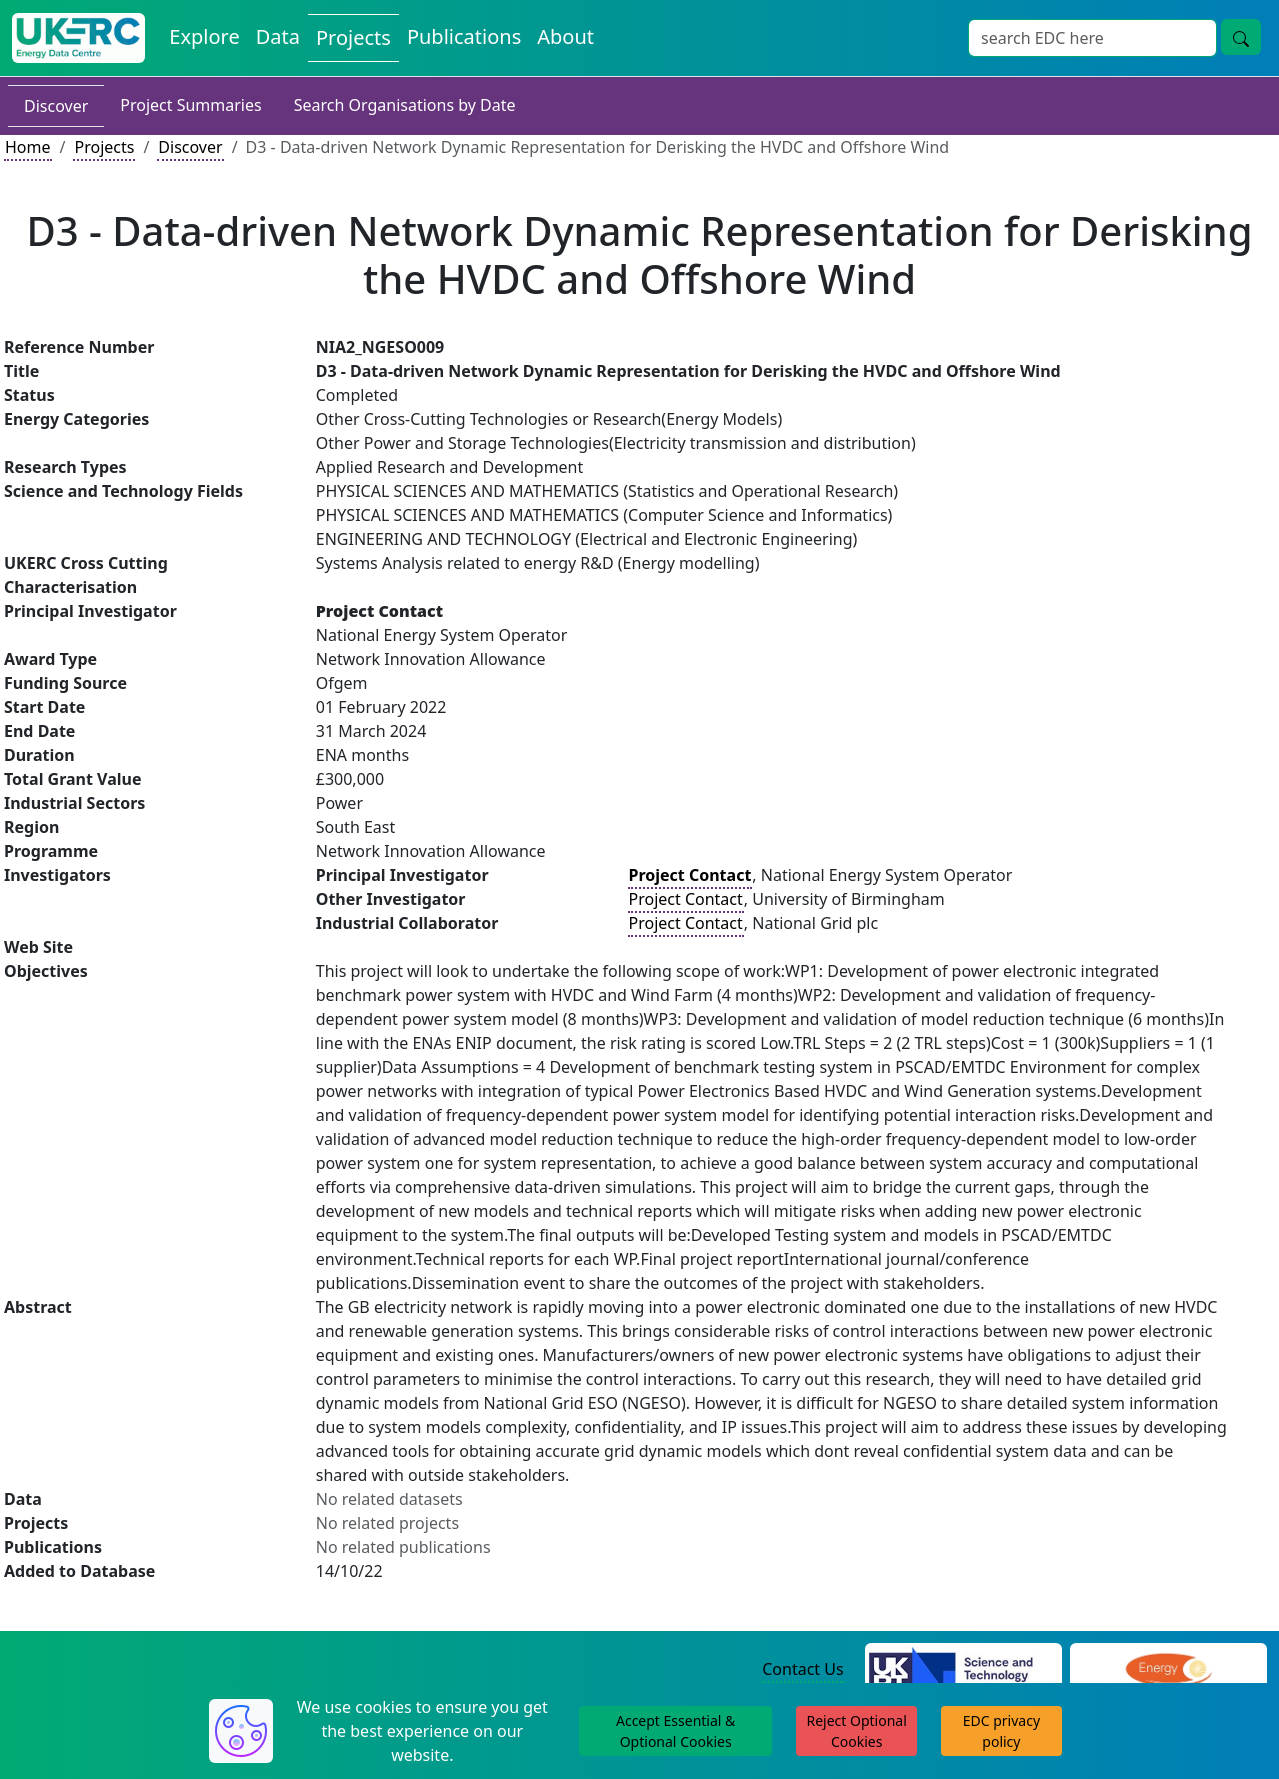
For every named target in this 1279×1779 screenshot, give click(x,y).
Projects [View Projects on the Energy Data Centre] (353, 37)
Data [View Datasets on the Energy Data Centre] (278, 36)
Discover (56, 106)
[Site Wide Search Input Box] (1092, 38)
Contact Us (802, 1669)
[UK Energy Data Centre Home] (78, 38)
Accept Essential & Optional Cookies (675, 1731)
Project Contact (686, 899)
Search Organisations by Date (405, 105)
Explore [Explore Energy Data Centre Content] (204, 36)
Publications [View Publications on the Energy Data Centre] (464, 36)
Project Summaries (190, 105)
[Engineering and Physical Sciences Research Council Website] (1168, 1670)
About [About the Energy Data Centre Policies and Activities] (565, 36)
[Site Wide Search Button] (1241, 37)
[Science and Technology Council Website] (963, 1670)
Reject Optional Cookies (856, 1731)
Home (28, 147)
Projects (104, 147)
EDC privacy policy (1001, 1731)
